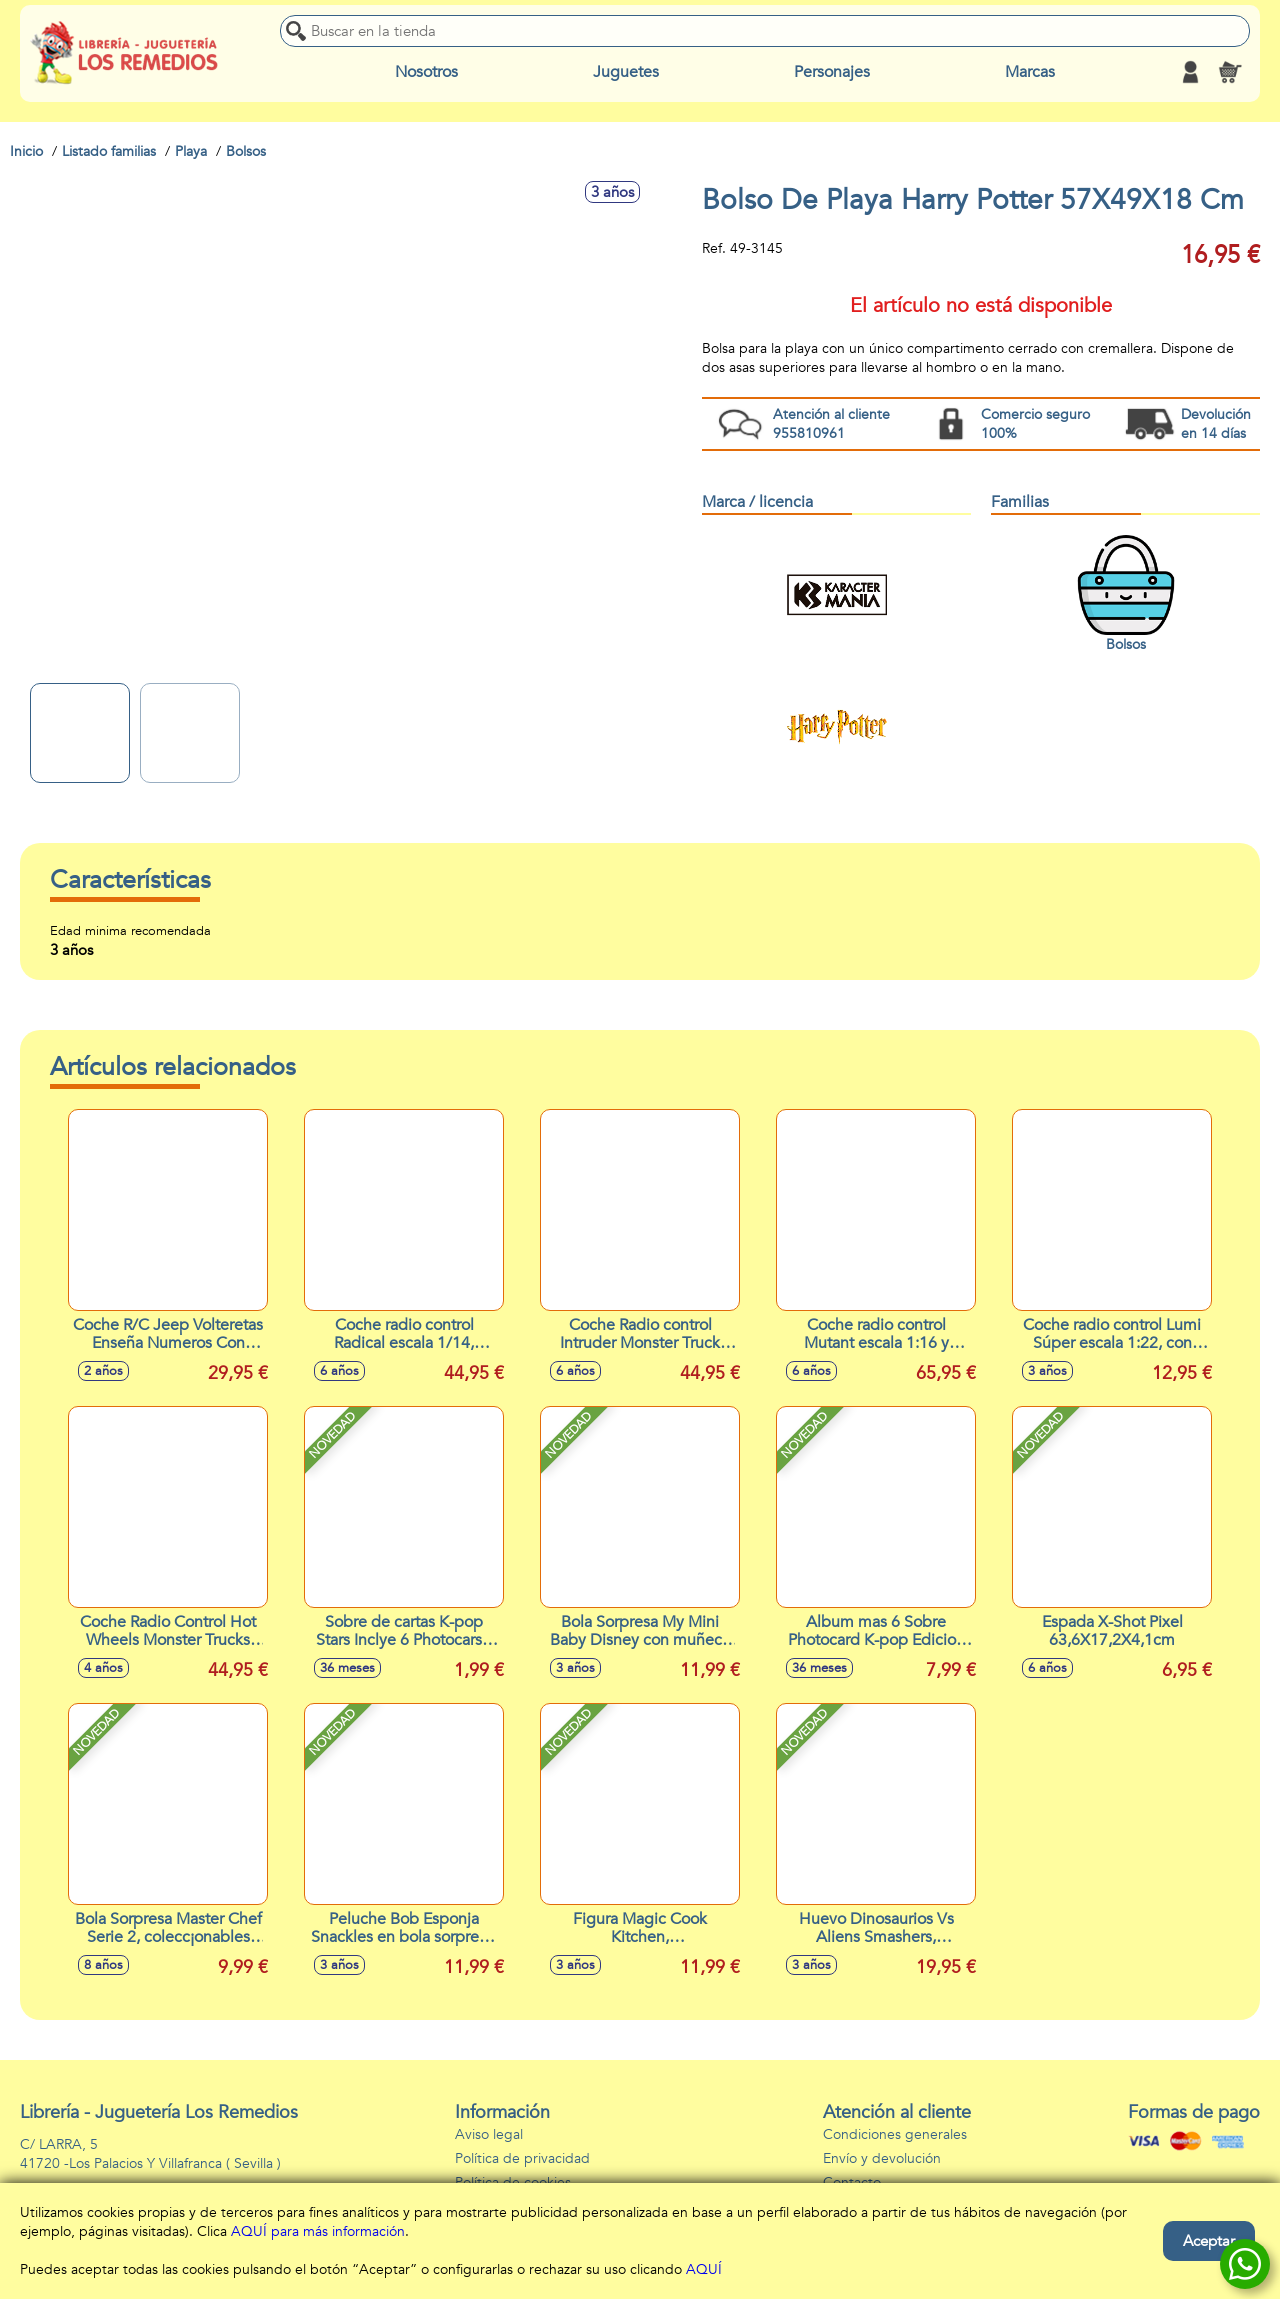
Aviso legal (489, 2134)
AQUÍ (704, 2269)
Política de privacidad (522, 2158)
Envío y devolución (882, 2158)
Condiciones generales (895, 2134)
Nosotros (426, 72)
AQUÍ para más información (318, 2231)
